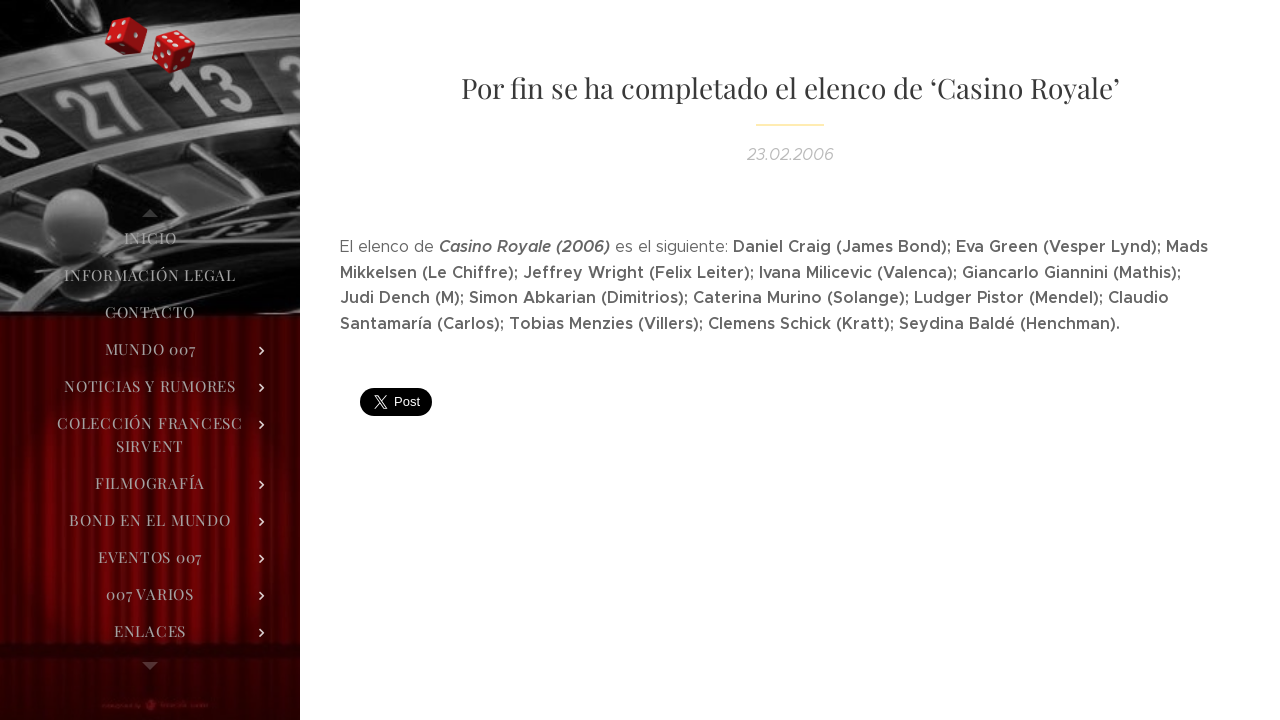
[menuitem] (150, 238)
